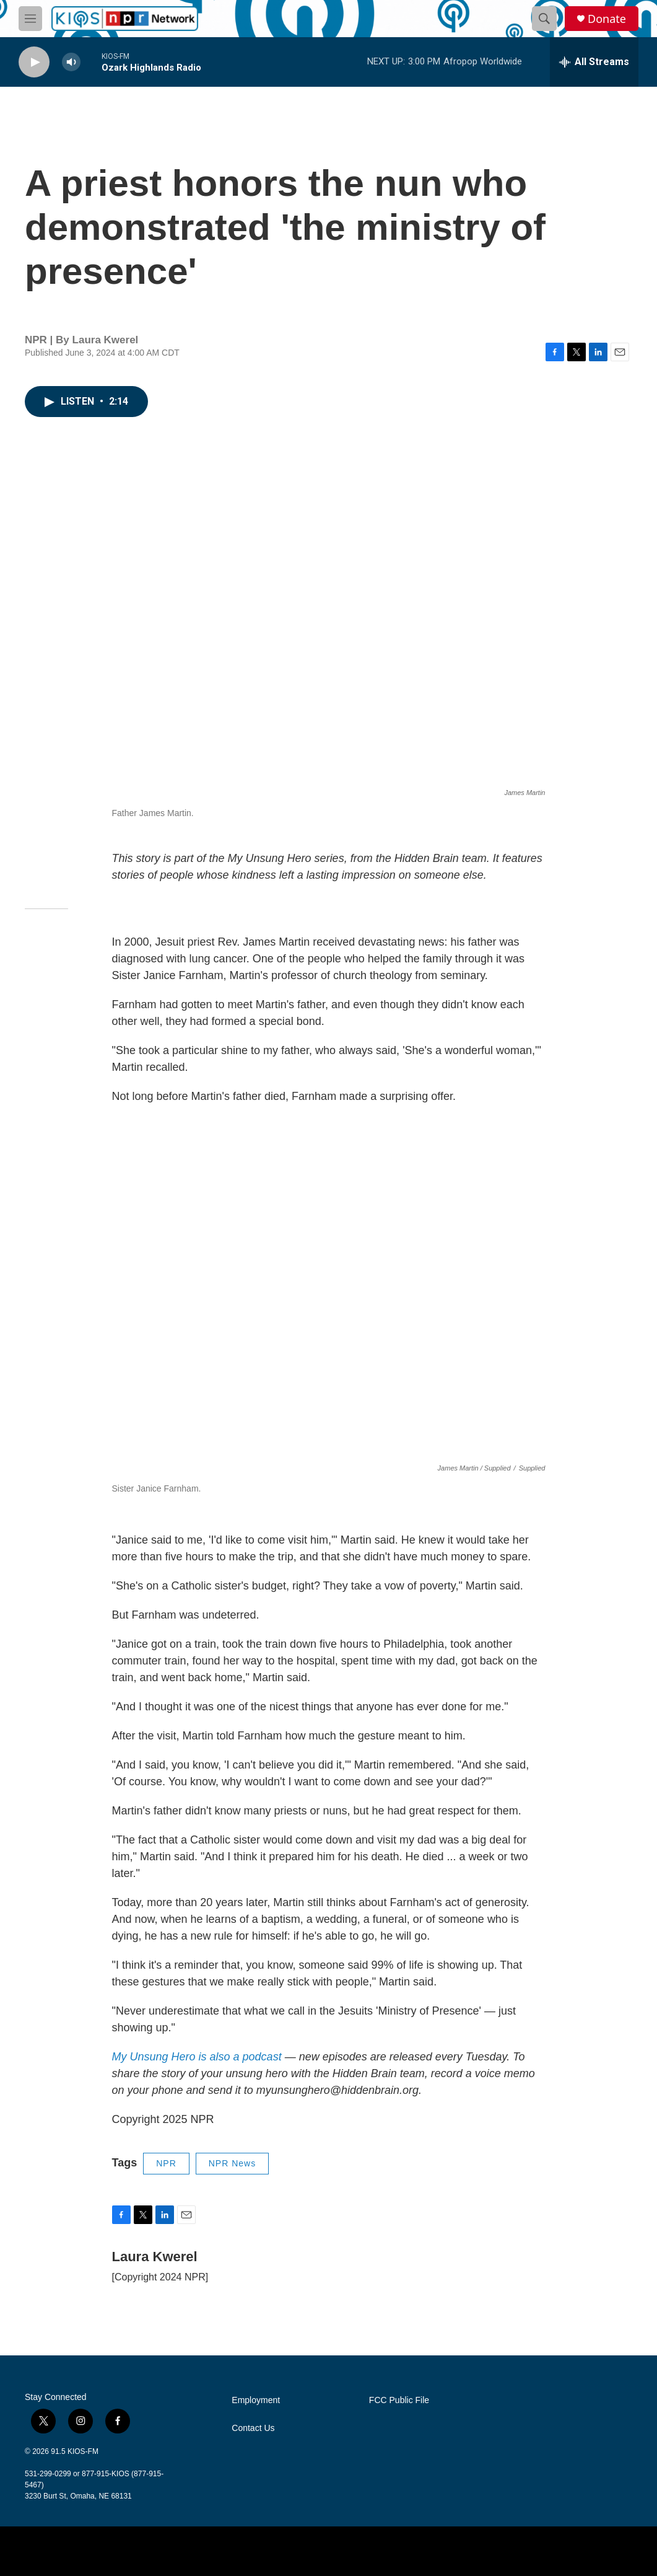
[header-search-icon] (544, 18)
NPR (166, 2163)
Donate (607, 18)
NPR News (232, 2163)
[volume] (71, 62)
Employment (256, 2400)
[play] (34, 62)
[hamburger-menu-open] (30, 18)
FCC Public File (399, 2400)
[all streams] (594, 62)
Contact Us (253, 2428)
